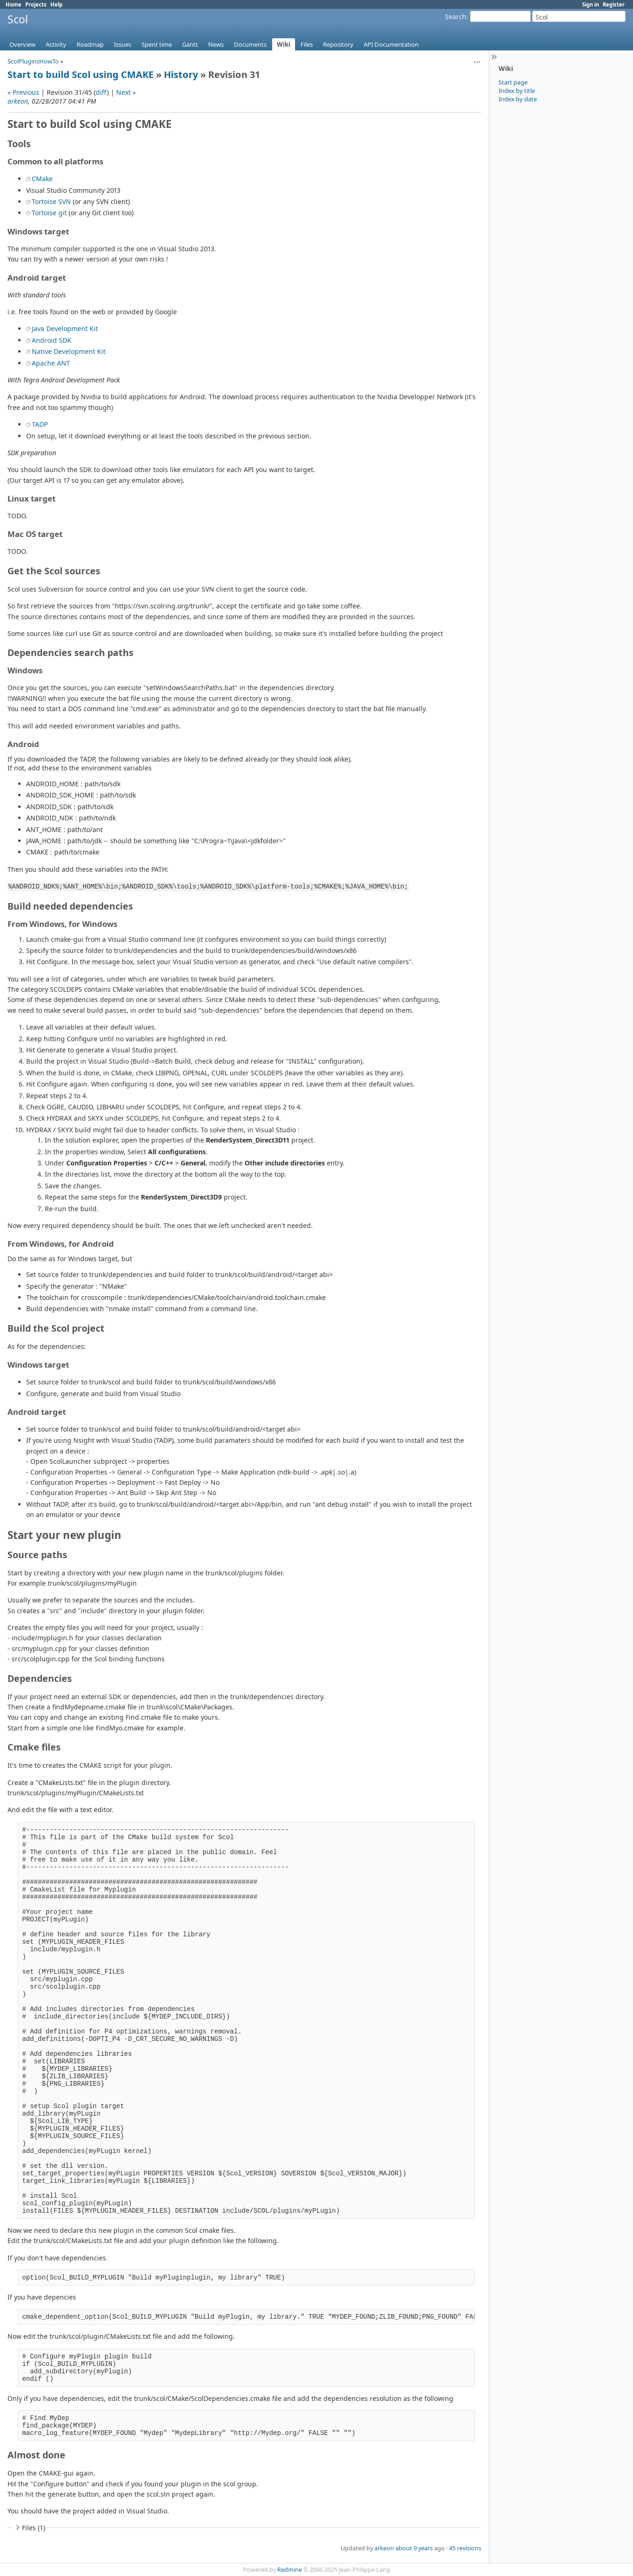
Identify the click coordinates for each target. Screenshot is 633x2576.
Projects (36, 4)
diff (101, 92)
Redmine (289, 2570)
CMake (42, 178)
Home (13, 4)
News (216, 44)
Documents (250, 44)
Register (614, 4)
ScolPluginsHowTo (33, 61)
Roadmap (90, 44)
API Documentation (391, 44)
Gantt (190, 44)
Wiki (283, 44)
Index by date (518, 99)
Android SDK (51, 340)
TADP (40, 424)
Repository (338, 44)
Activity (56, 44)
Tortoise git (49, 212)
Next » (126, 92)
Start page (513, 82)
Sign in (590, 4)
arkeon (17, 101)
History (181, 74)
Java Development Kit (65, 328)
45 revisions (465, 2548)
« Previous (23, 92)
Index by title (517, 90)
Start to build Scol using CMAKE (80, 74)
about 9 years (414, 2548)
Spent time (156, 44)
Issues (122, 44)
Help (56, 4)
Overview (22, 44)
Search (455, 16)
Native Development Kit (69, 351)
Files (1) (29, 2527)
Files (307, 44)
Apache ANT (51, 363)
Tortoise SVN (51, 201)
